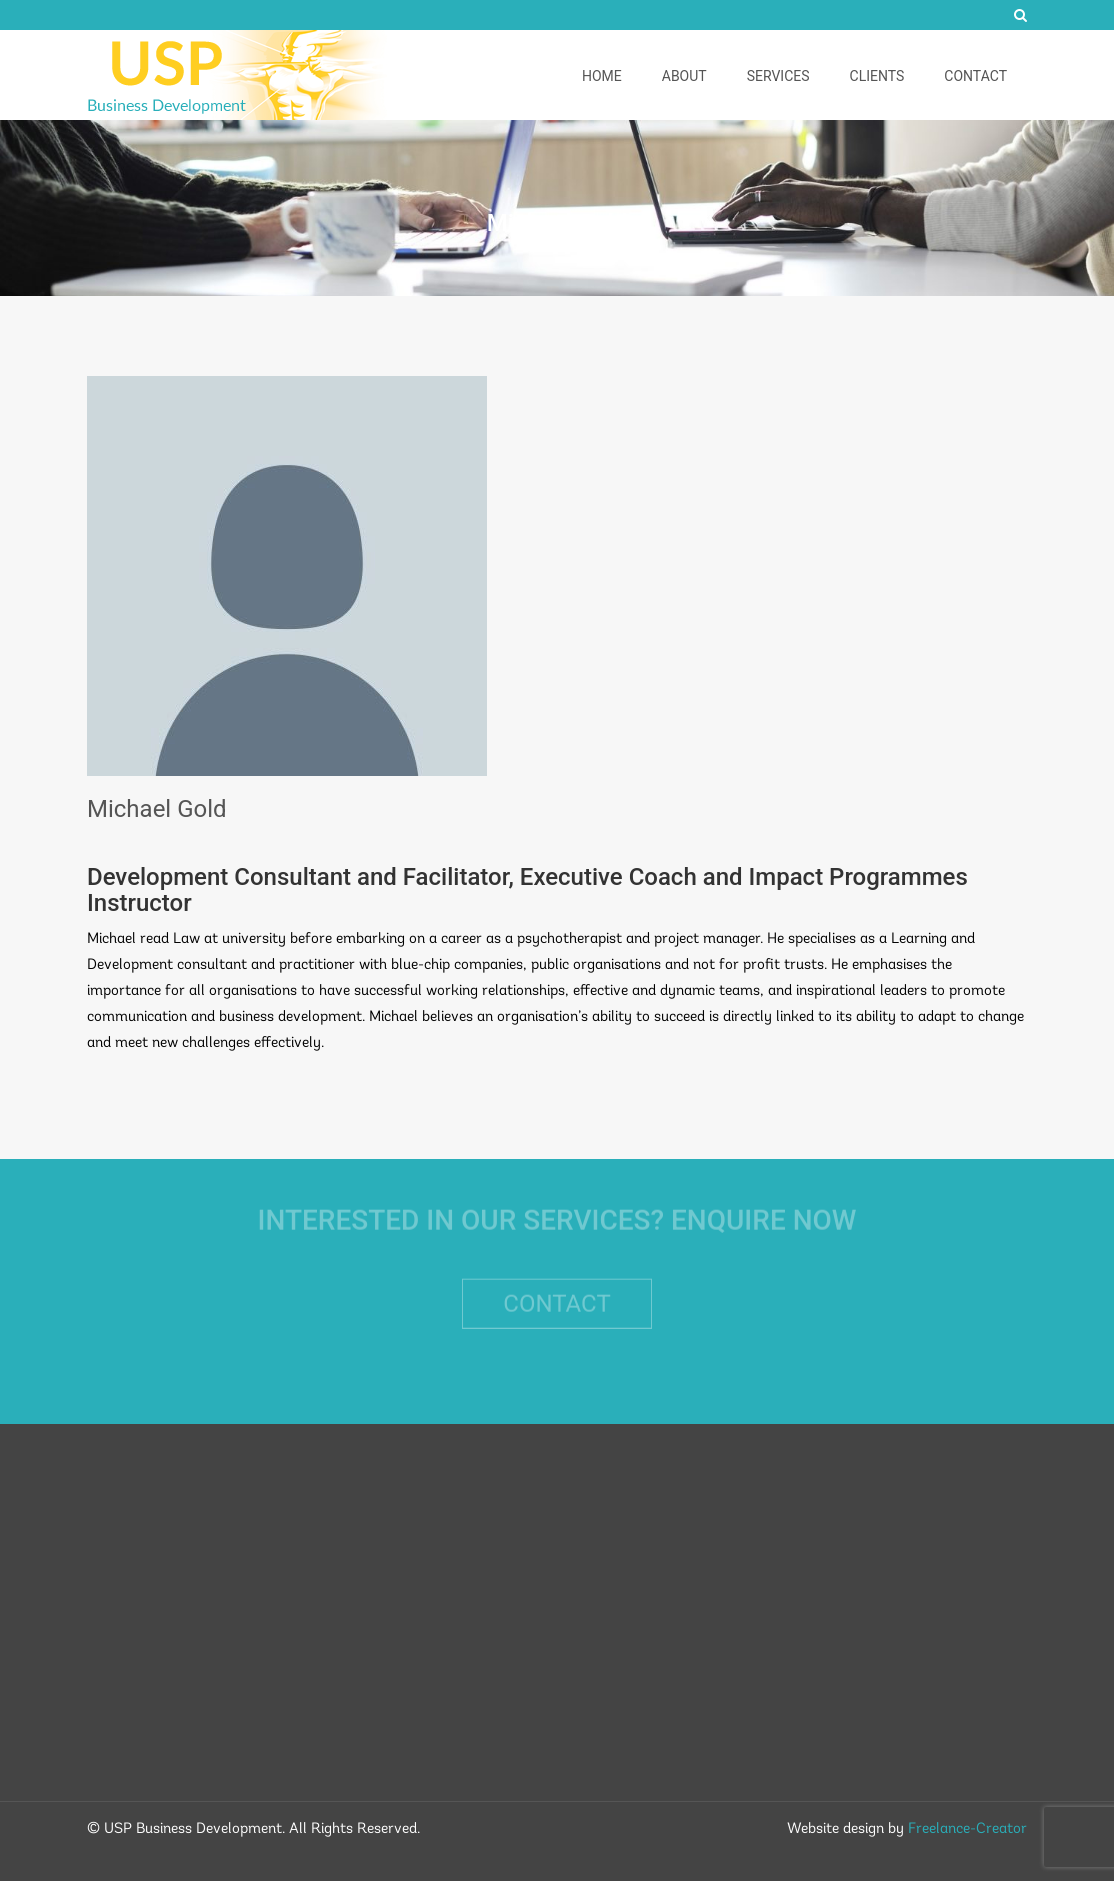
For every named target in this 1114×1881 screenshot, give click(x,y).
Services (778, 76)
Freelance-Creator (967, 1829)
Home (602, 76)
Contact (975, 76)
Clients (877, 76)
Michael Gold (157, 809)
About (684, 76)
